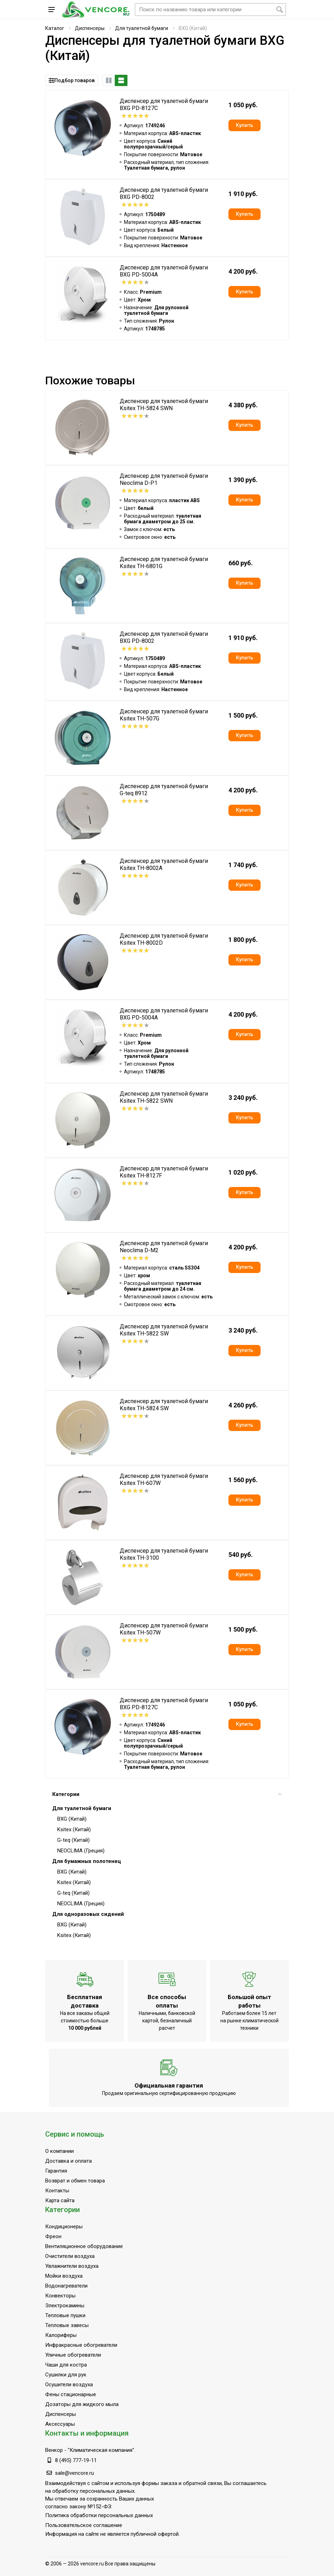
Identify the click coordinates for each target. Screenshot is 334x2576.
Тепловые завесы (67, 2325)
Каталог (54, 28)
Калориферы (61, 2335)
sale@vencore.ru (74, 2473)
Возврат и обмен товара (75, 2181)
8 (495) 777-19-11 (76, 2460)
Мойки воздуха (64, 2276)
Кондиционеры (64, 2226)
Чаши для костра (66, 2365)
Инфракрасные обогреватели (81, 2345)
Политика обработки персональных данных (99, 2515)
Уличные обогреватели (73, 2355)
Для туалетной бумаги (141, 28)
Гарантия (56, 2171)
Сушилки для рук (66, 2374)
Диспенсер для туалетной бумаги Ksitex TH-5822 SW (164, 1330)
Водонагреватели (66, 2286)
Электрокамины (64, 2305)
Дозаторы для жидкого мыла (82, 2404)
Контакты (57, 2190)
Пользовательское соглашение (83, 2525)
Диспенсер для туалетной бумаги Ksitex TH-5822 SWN (164, 1097)
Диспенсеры (90, 28)
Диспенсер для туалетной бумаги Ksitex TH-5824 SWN (164, 405)
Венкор (54, 2450)
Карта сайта (59, 2200)
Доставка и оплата (68, 2161)
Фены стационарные (70, 2394)
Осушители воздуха (69, 2384)
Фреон (53, 2236)
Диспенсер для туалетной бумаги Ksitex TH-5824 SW (164, 1405)
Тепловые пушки (65, 2315)
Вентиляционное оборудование (84, 2246)
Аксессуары (60, 2424)
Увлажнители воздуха (72, 2266)
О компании (59, 2151)
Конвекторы (60, 2295)
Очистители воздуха (70, 2256)
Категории (167, 1794)
